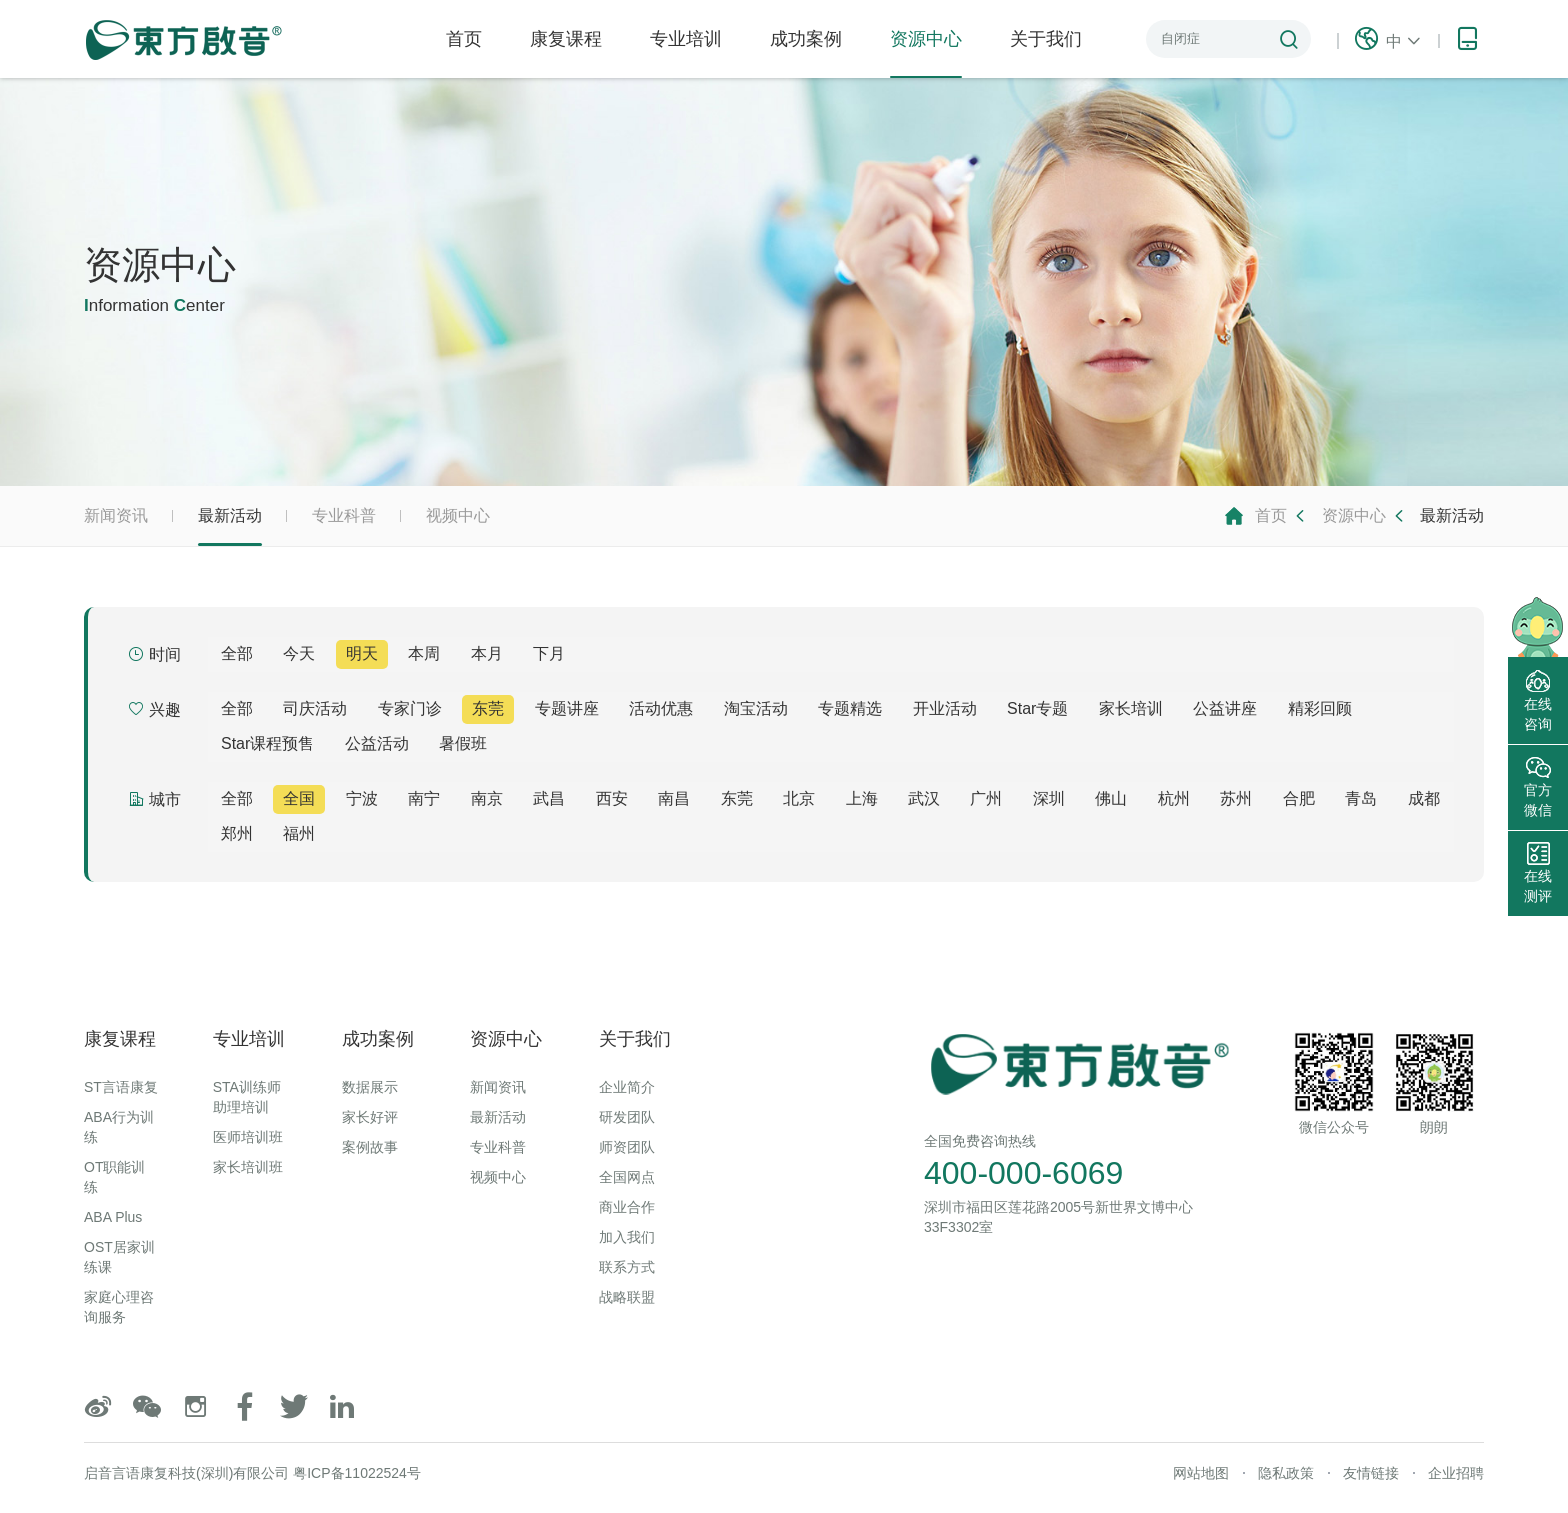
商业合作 (627, 1207)
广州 (986, 798)
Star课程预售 (267, 743)
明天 (362, 653)
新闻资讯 (116, 515)
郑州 (237, 833)
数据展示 (370, 1087)
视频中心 (458, 515)
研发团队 (627, 1117)
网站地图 (1201, 1473)
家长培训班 (248, 1167)
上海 (862, 798)
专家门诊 (410, 708)
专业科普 (344, 515)
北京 (799, 798)
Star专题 (1037, 708)
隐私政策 (1286, 1473)
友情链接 (1371, 1473)
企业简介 (627, 1087)
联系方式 (627, 1267)
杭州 (1174, 798)
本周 (424, 653)
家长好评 (370, 1117)
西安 (612, 798)
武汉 (924, 798)
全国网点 (627, 1177)
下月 (549, 653)
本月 (487, 653)
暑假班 (463, 743)
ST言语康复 (121, 1087)
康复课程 (566, 39)
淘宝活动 (756, 708)
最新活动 (230, 526)
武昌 (549, 798)
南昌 (674, 798)
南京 (487, 798)
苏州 (1236, 798)
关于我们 (1046, 39)
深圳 (1049, 798)
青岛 (1361, 798)
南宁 (424, 798)
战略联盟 (627, 1297)
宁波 (362, 798)
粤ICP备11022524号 (357, 1473)
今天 (299, 653)
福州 (299, 833)
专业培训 (686, 39)
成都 (1424, 798)
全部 (237, 653)
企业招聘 (1456, 1473)
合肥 (1299, 798)
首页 (464, 39)
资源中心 (926, 53)
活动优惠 (661, 708)
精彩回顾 (1320, 708)
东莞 (488, 708)
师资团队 (627, 1147)
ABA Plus (113, 1217)
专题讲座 (567, 708)
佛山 (1111, 798)
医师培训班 (248, 1137)
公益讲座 (1225, 708)
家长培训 (1131, 708)
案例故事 (370, 1147)
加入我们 (627, 1237)
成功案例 (806, 39)
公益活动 (377, 743)
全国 (299, 798)
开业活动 (945, 708)
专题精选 (850, 708)
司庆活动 (315, 708)
